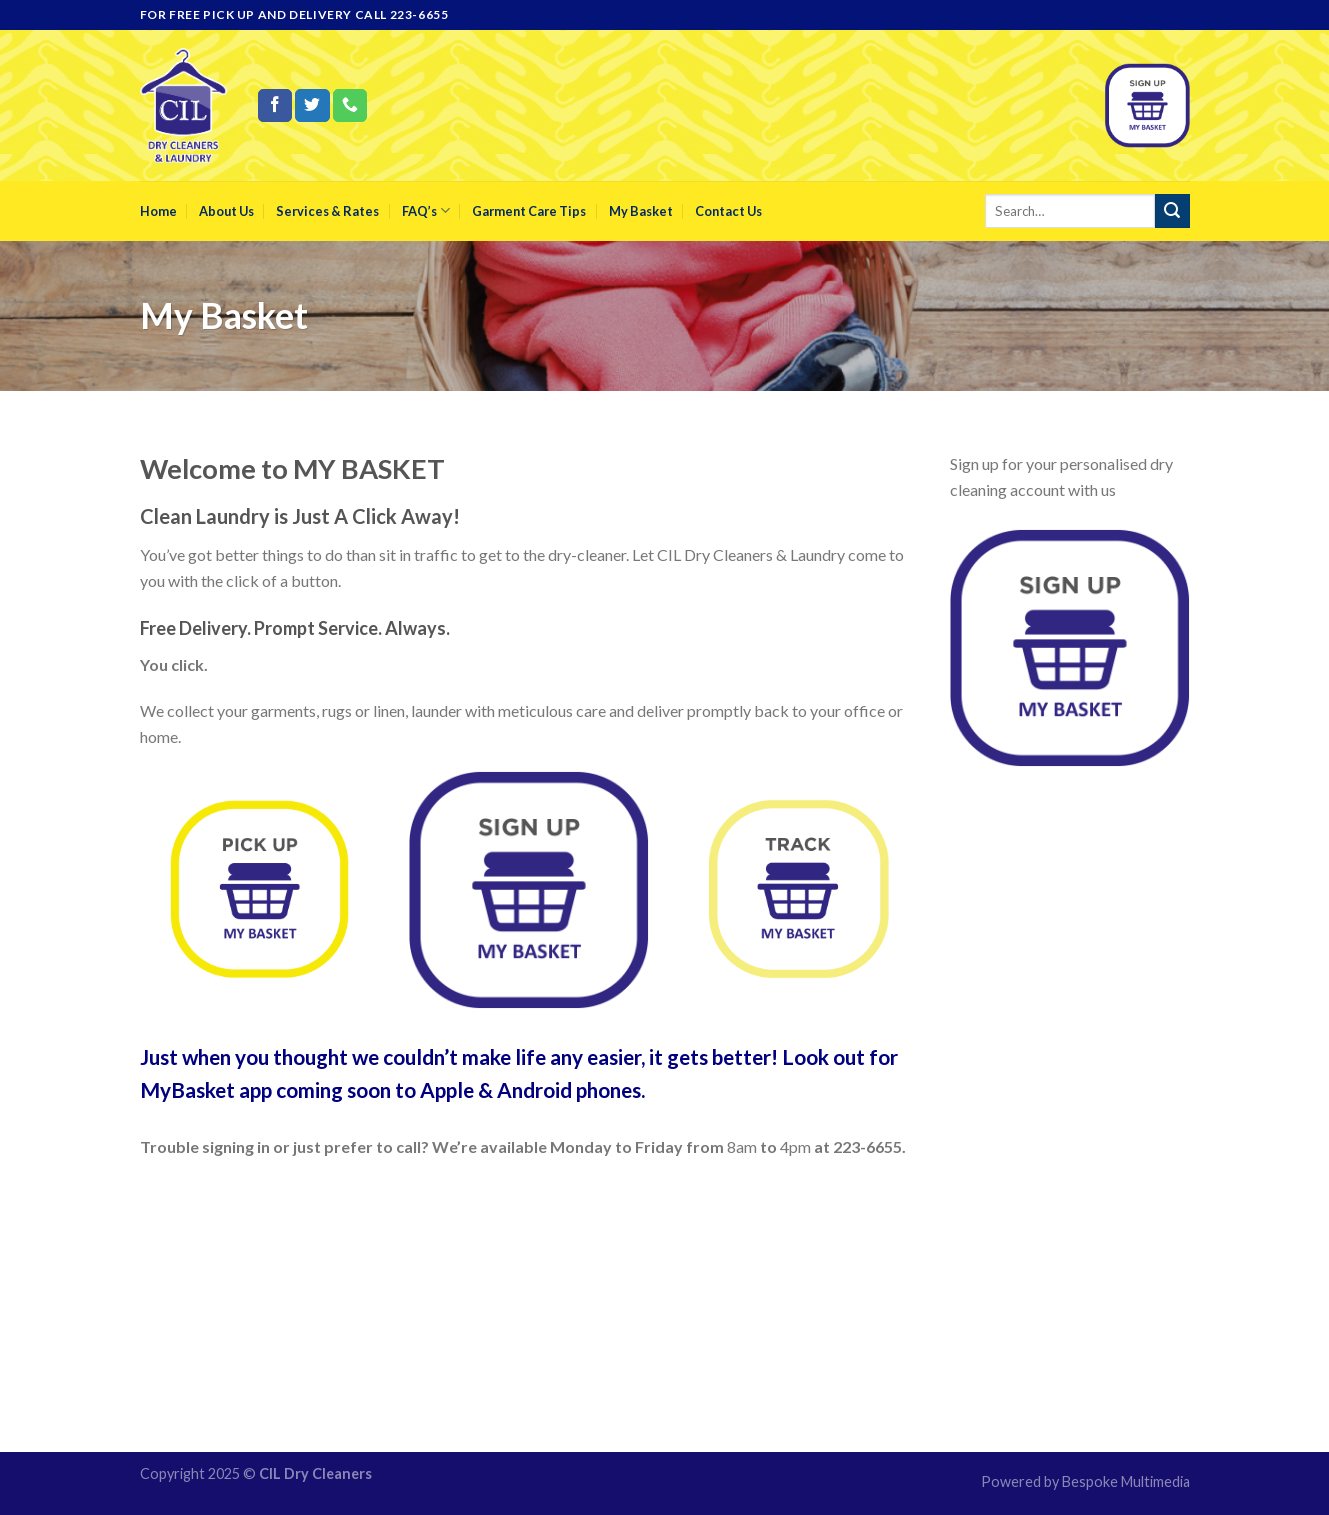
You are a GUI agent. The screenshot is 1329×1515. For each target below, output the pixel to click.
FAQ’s (426, 210)
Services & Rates (327, 211)
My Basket (641, 211)
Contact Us (728, 211)
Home (158, 211)
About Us (226, 211)
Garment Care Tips (529, 211)
